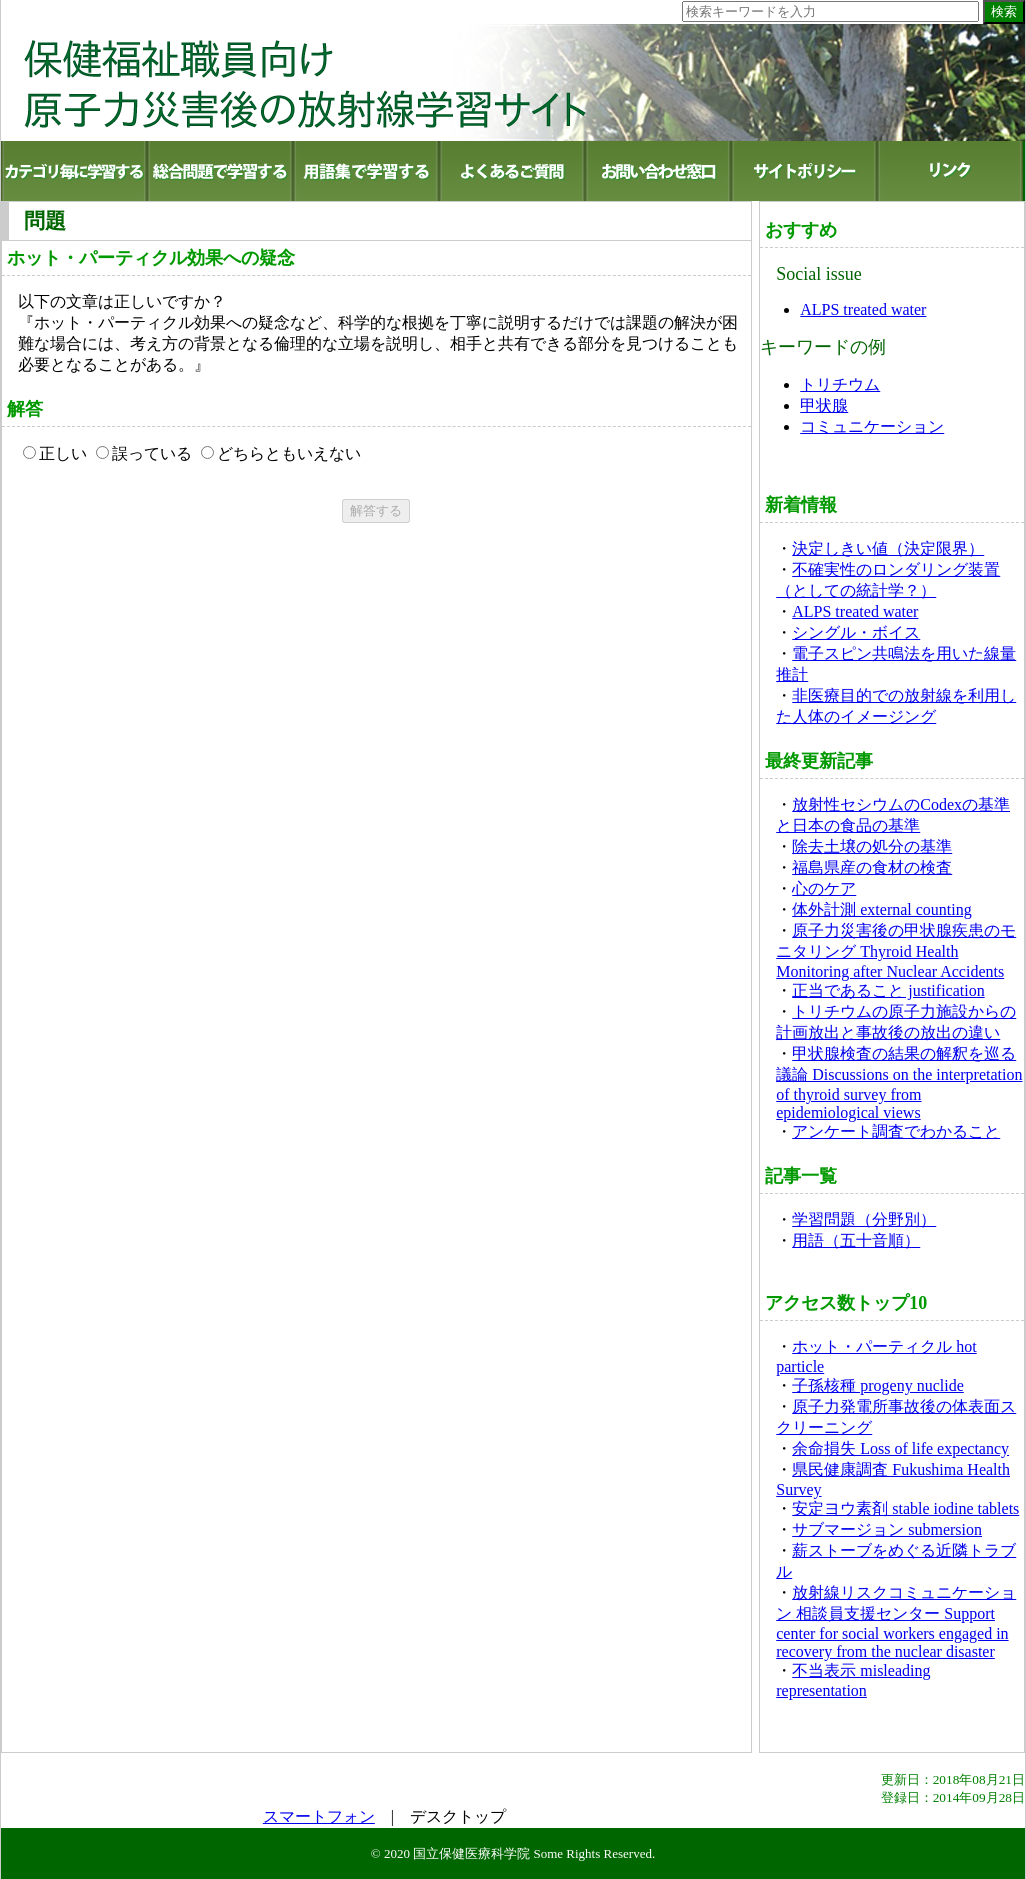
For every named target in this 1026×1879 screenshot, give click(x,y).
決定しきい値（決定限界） (888, 548)
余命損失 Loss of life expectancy (900, 1448)
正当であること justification (888, 990)
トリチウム (840, 384)
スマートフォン (319, 1816)
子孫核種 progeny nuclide (878, 1385)
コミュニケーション (872, 426)
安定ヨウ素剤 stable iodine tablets (905, 1508)
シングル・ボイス (856, 632)
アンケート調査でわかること (896, 1131)
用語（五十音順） (856, 1240)
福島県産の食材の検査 (872, 867)
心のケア (824, 888)
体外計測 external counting (882, 909)
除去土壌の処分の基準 (872, 846)
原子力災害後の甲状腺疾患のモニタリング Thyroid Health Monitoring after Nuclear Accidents (896, 951)
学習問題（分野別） (864, 1219)
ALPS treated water (863, 309)
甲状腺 (824, 405)
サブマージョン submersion (887, 1529)
